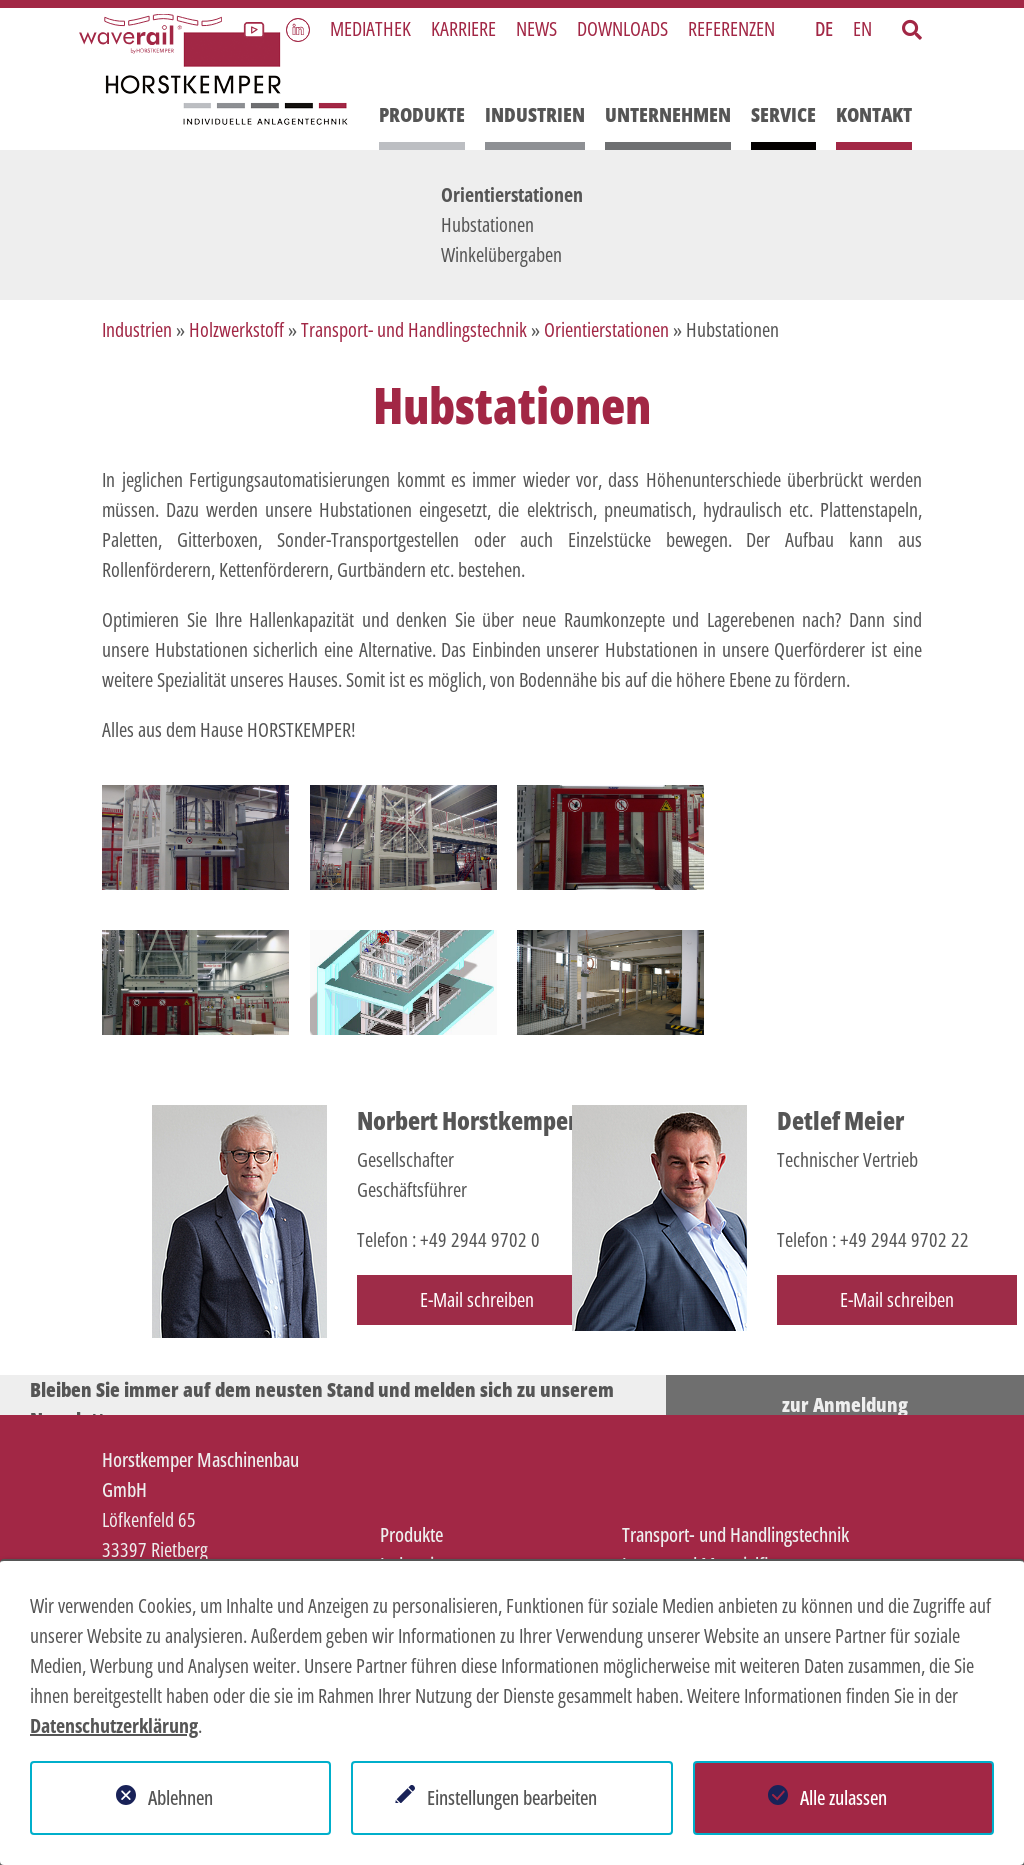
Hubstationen (487, 224)
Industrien (535, 114)
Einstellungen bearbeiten (512, 1797)
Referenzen (731, 28)
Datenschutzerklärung (114, 1725)
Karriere (463, 28)
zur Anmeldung (845, 1404)
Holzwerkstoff (236, 329)
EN (862, 28)
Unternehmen (668, 114)
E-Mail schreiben (477, 1299)
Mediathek (370, 28)
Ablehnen (180, 1797)
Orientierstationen (512, 194)
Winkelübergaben (501, 254)
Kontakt (874, 114)
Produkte (422, 114)
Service (783, 114)
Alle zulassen (843, 1797)
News (536, 28)
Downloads (622, 28)
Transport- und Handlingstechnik (414, 329)
